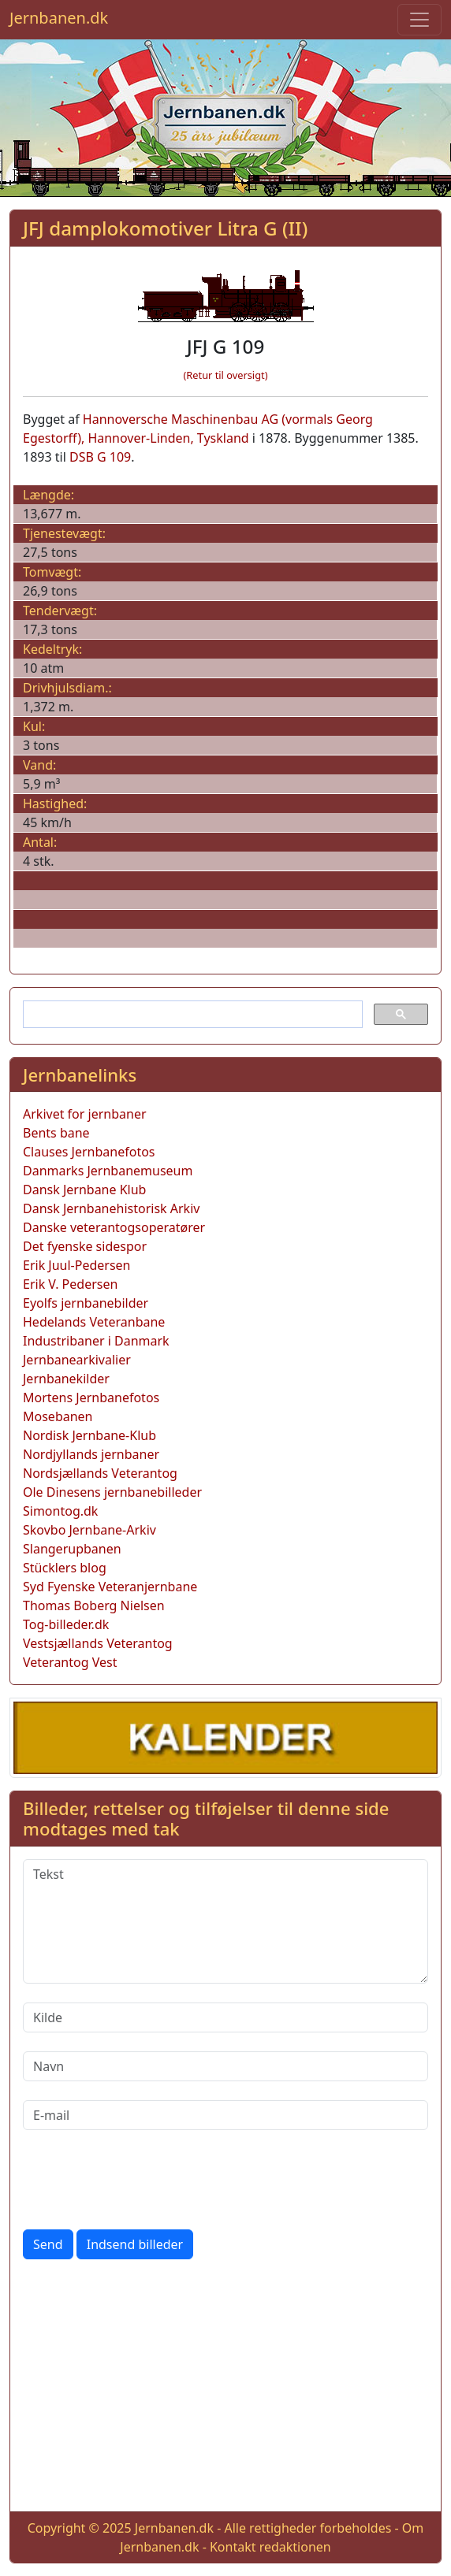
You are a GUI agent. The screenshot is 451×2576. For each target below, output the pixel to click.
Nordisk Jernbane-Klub (89, 1435)
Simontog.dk (60, 1511)
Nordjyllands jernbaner (91, 1454)
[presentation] (143, 2179)
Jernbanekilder (66, 1378)
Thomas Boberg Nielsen (94, 1605)
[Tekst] (225, 1921)
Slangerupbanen (72, 1548)
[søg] (191, 1014)
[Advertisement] (225, 2388)
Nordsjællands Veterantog (100, 1473)
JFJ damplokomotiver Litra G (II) (165, 228)
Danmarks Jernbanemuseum (107, 1170)
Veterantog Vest (70, 1662)
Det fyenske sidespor (85, 1246)
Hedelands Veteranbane (94, 1322)
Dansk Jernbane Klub (84, 1189)
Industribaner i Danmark (96, 1340)
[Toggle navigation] (419, 19)
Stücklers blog (64, 1567)
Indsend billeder (135, 2244)
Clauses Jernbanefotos (89, 1151)
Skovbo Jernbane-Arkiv (89, 1530)
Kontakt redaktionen (270, 2547)
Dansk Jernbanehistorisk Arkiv (111, 1208)
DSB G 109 (100, 457)
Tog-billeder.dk (66, 1624)
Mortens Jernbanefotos (91, 1397)
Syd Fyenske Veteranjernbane (110, 1586)
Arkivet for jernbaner (85, 1114)
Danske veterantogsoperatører (114, 1227)
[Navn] (225, 2066)
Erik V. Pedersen (70, 1284)
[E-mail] (225, 2115)
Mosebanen (58, 1416)
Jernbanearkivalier (77, 1359)
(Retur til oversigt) (226, 375)
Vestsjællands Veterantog (98, 1643)
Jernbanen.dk (58, 17)
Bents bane (56, 1132)
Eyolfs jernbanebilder (85, 1303)
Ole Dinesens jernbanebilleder (112, 1492)
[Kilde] (225, 2017)
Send (48, 2244)
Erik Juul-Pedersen (77, 1265)
